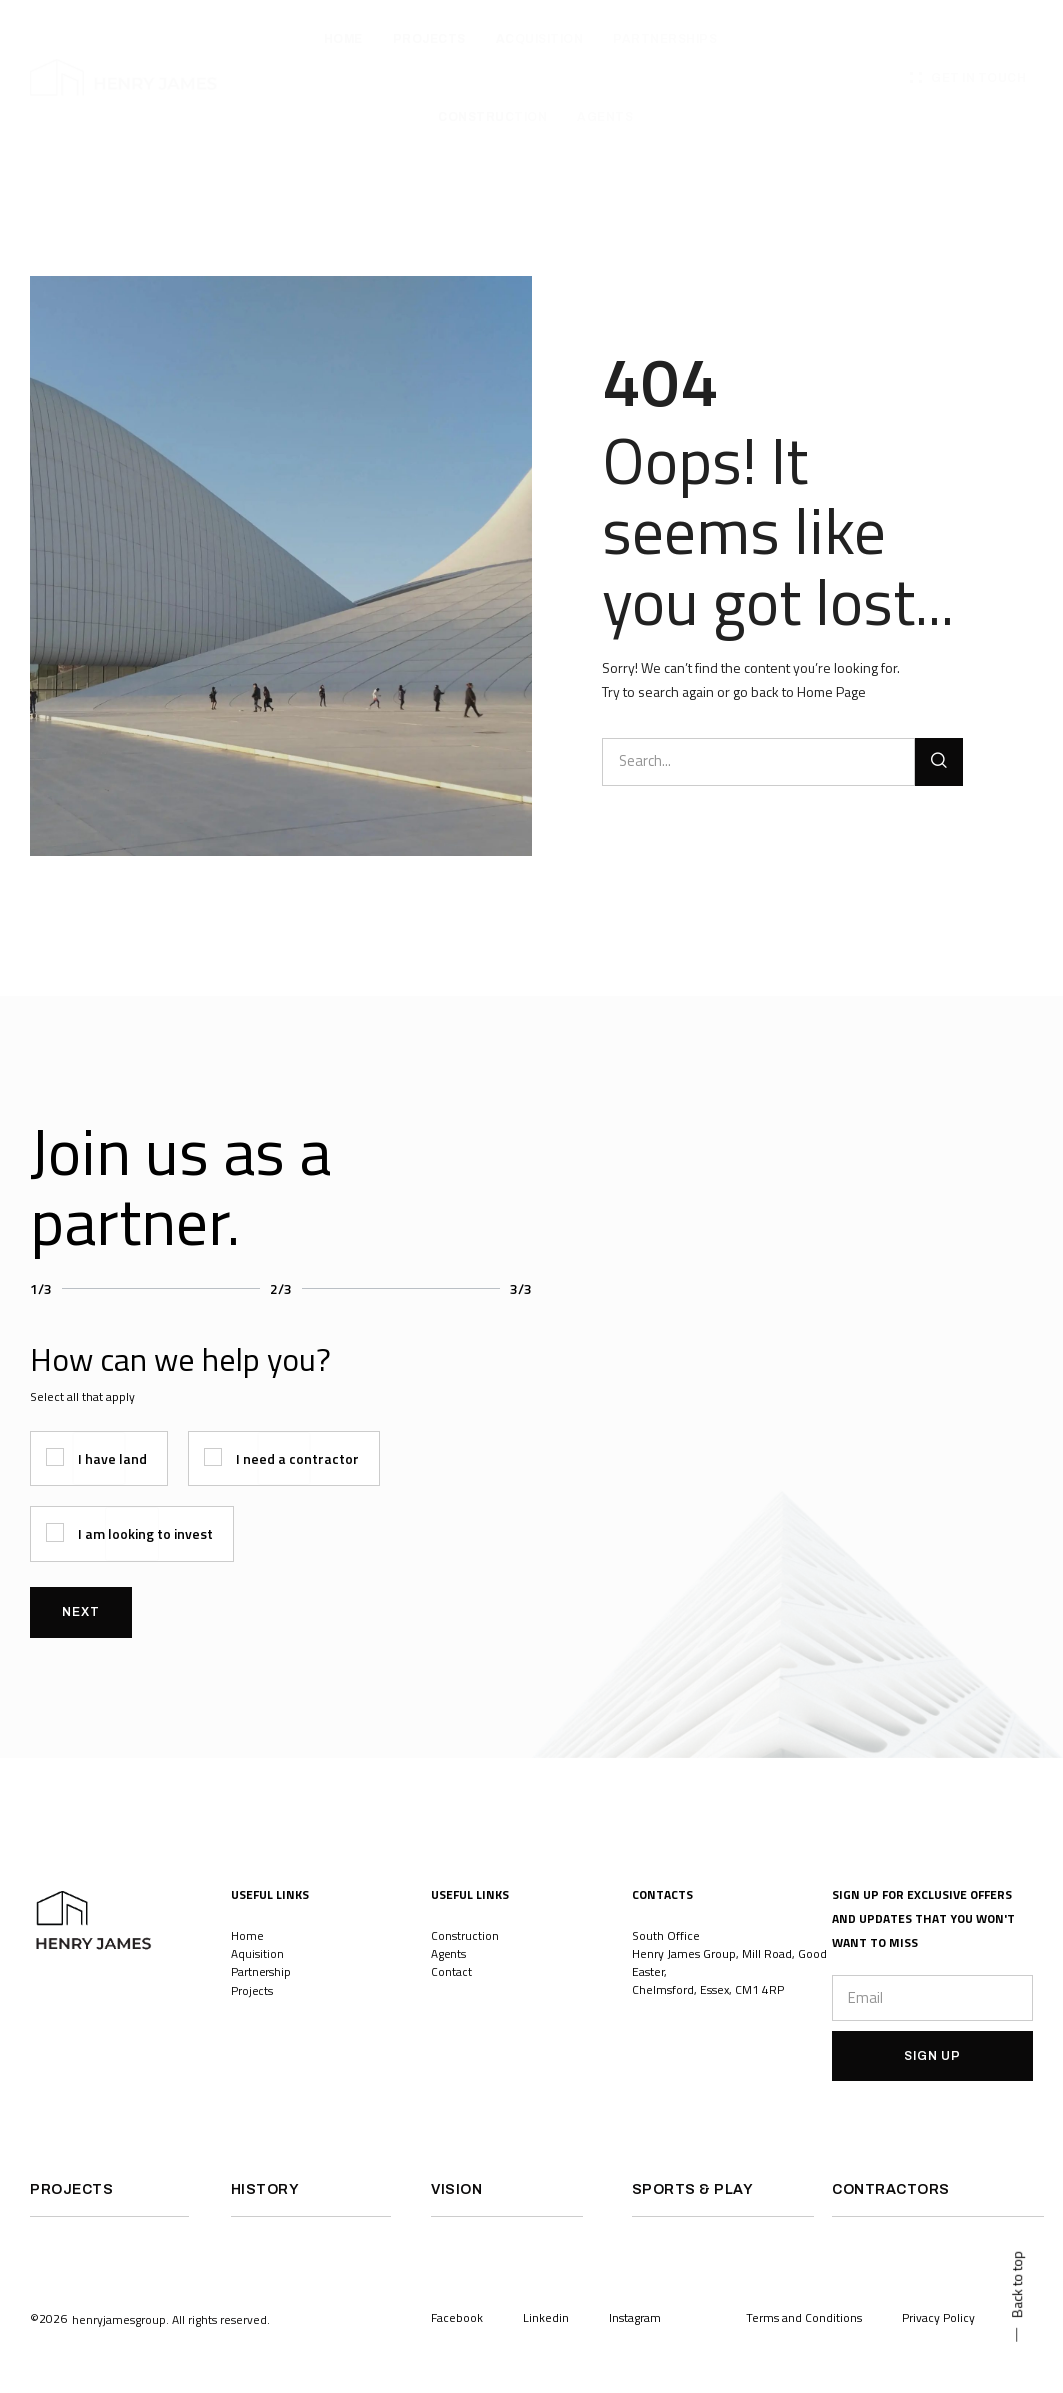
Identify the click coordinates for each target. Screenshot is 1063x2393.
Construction (465, 1935)
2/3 (281, 1288)
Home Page (831, 691)
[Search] (939, 762)
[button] (171, 2342)
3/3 (521, 1288)
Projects (254, 1989)
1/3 (41, 1288)
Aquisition (257, 1953)
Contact (451, 1971)
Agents (449, 1953)
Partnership (261, 1971)
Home (247, 1935)
